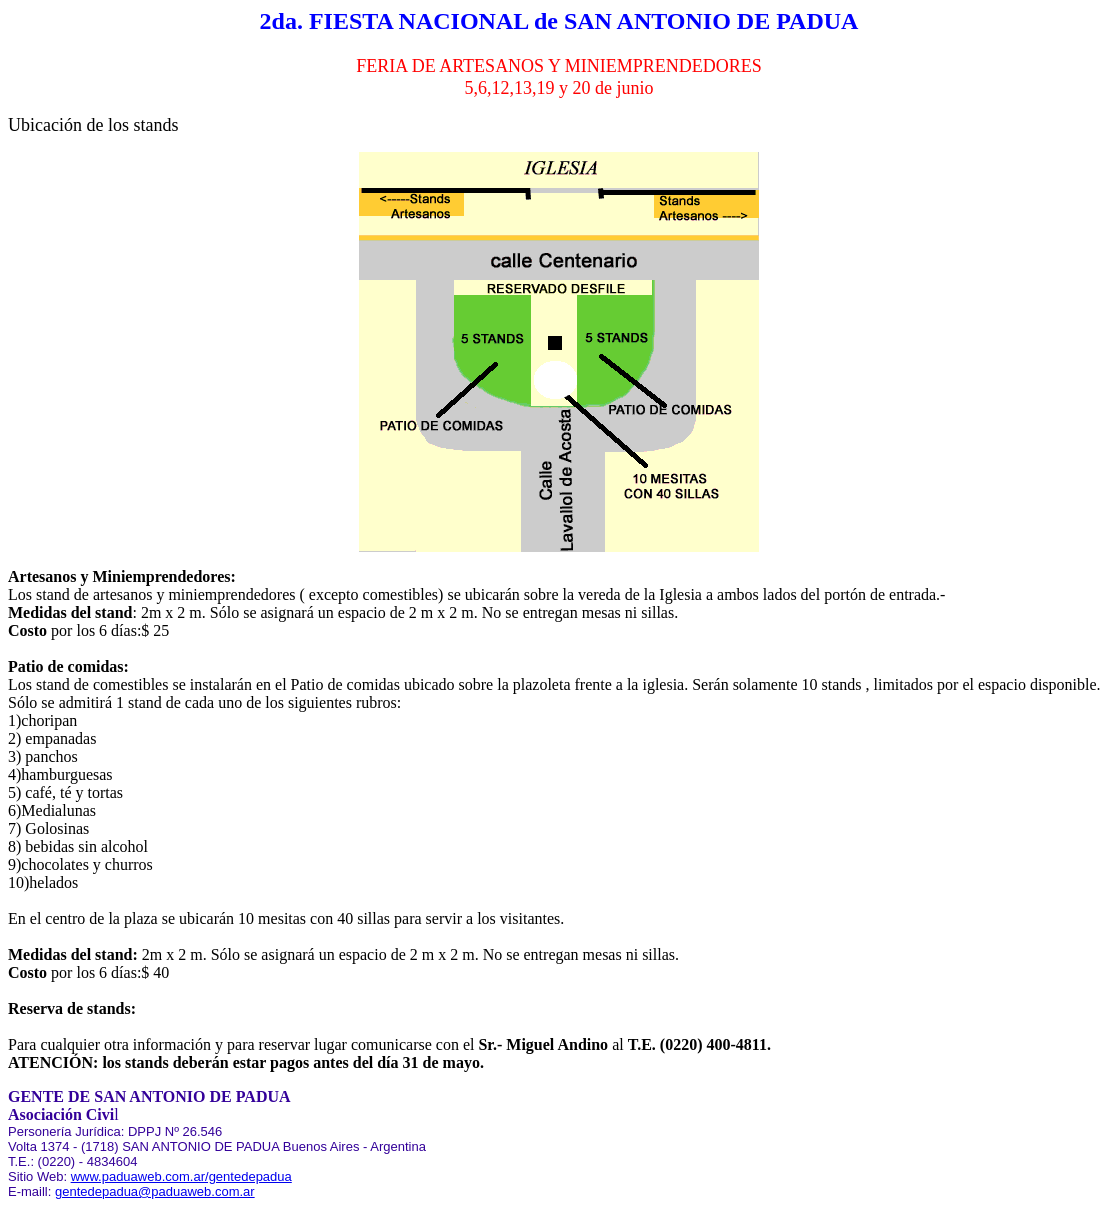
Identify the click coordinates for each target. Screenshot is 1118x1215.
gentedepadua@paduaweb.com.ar (155, 1191)
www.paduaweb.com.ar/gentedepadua (181, 1176)
